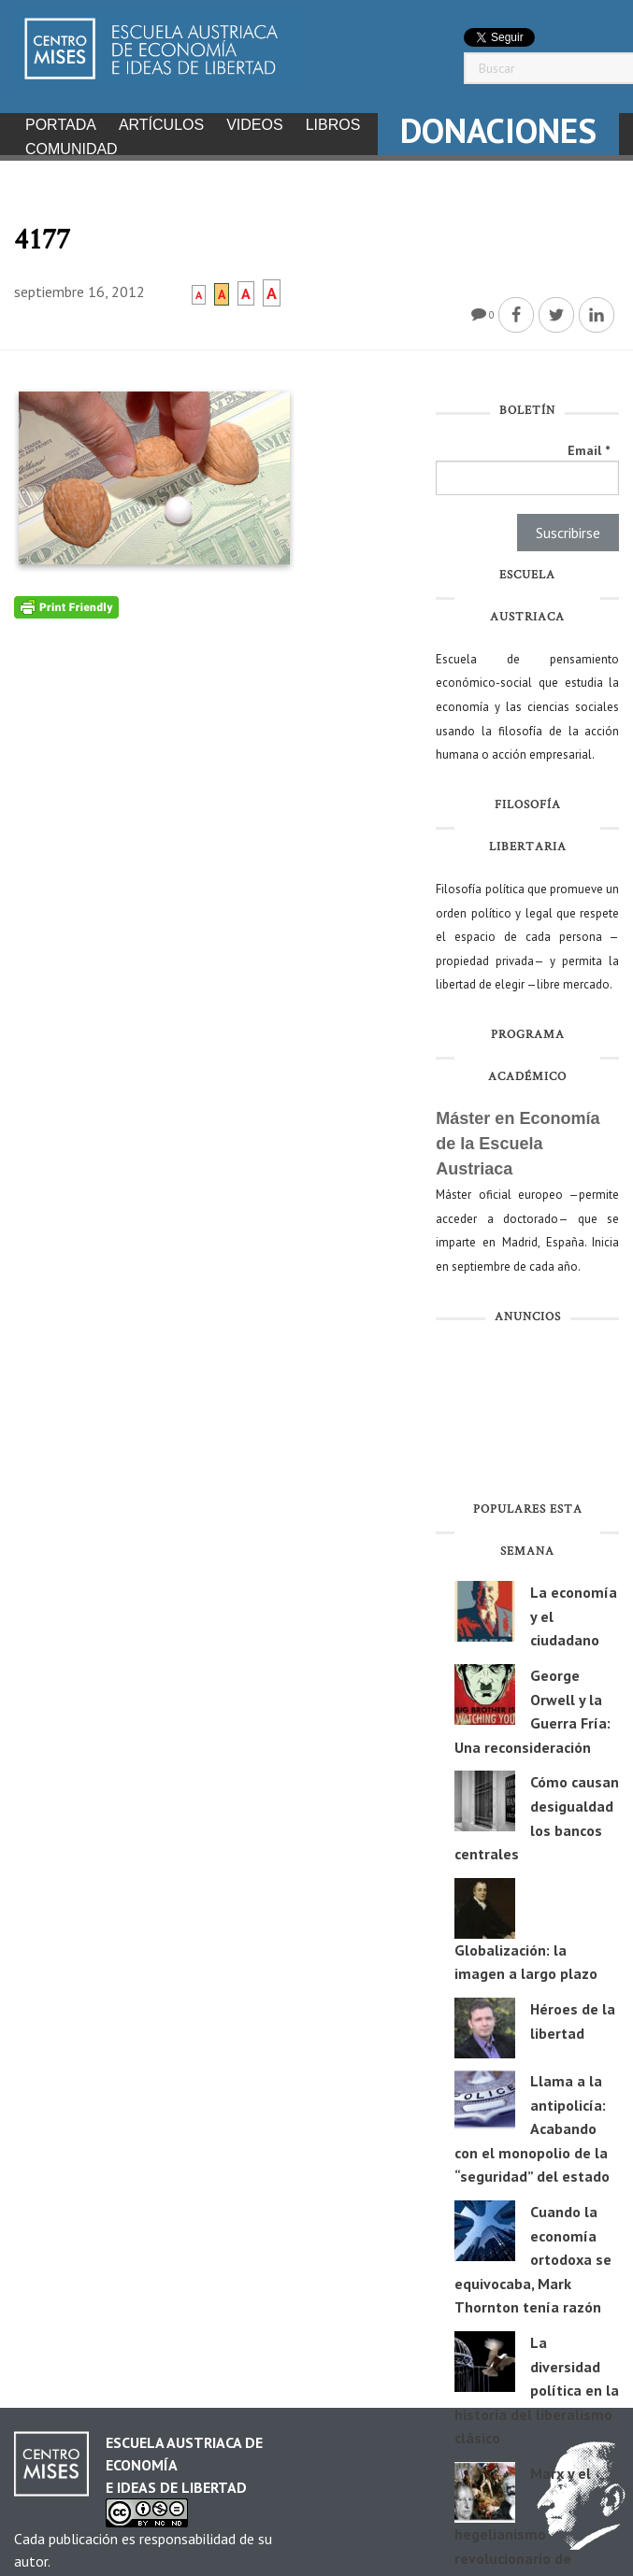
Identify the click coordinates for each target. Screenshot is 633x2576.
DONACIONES (498, 130)
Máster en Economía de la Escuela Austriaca (517, 1138)
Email (589, 444)
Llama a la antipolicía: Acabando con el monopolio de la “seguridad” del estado (532, 2123)
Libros (333, 125)
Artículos (161, 125)
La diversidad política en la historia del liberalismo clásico (536, 2384)
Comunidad (71, 149)
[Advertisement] (527, 1411)
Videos (254, 125)
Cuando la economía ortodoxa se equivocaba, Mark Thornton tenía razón (532, 2254)
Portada (60, 125)
